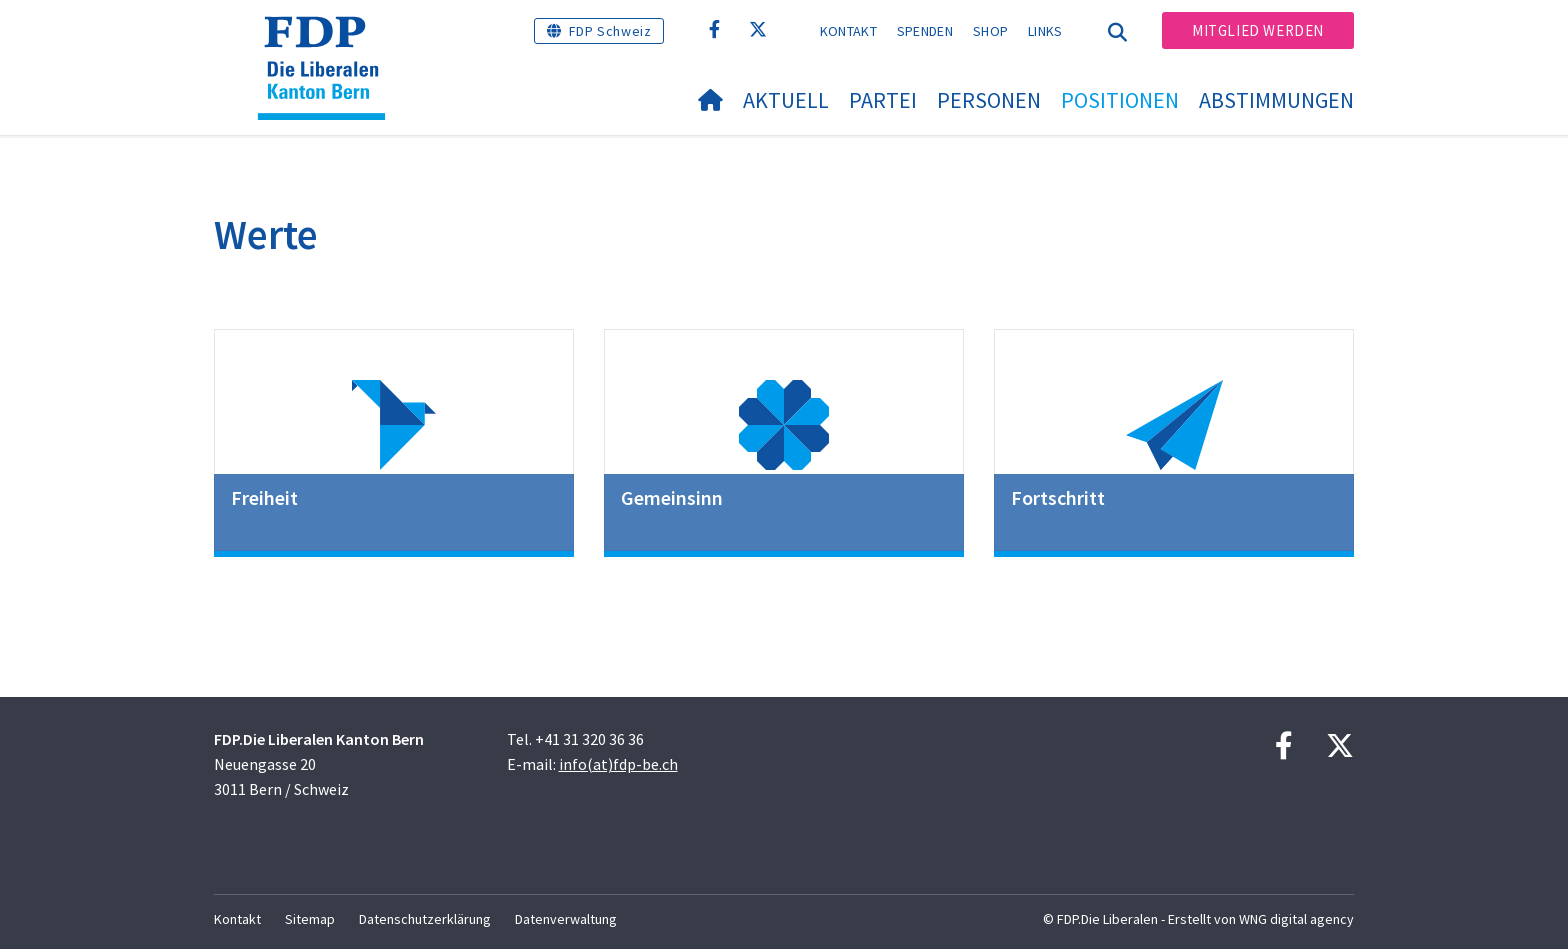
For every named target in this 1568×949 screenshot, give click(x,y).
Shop (990, 31)
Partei (883, 100)
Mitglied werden (1258, 30)
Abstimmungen (1276, 100)
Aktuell (786, 100)
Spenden (925, 31)
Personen (989, 100)
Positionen (1120, 100)
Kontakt (848, 31)
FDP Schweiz (610, 31)
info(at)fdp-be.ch (618, 764)
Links (1045, 31)
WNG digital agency (1296, 919)
